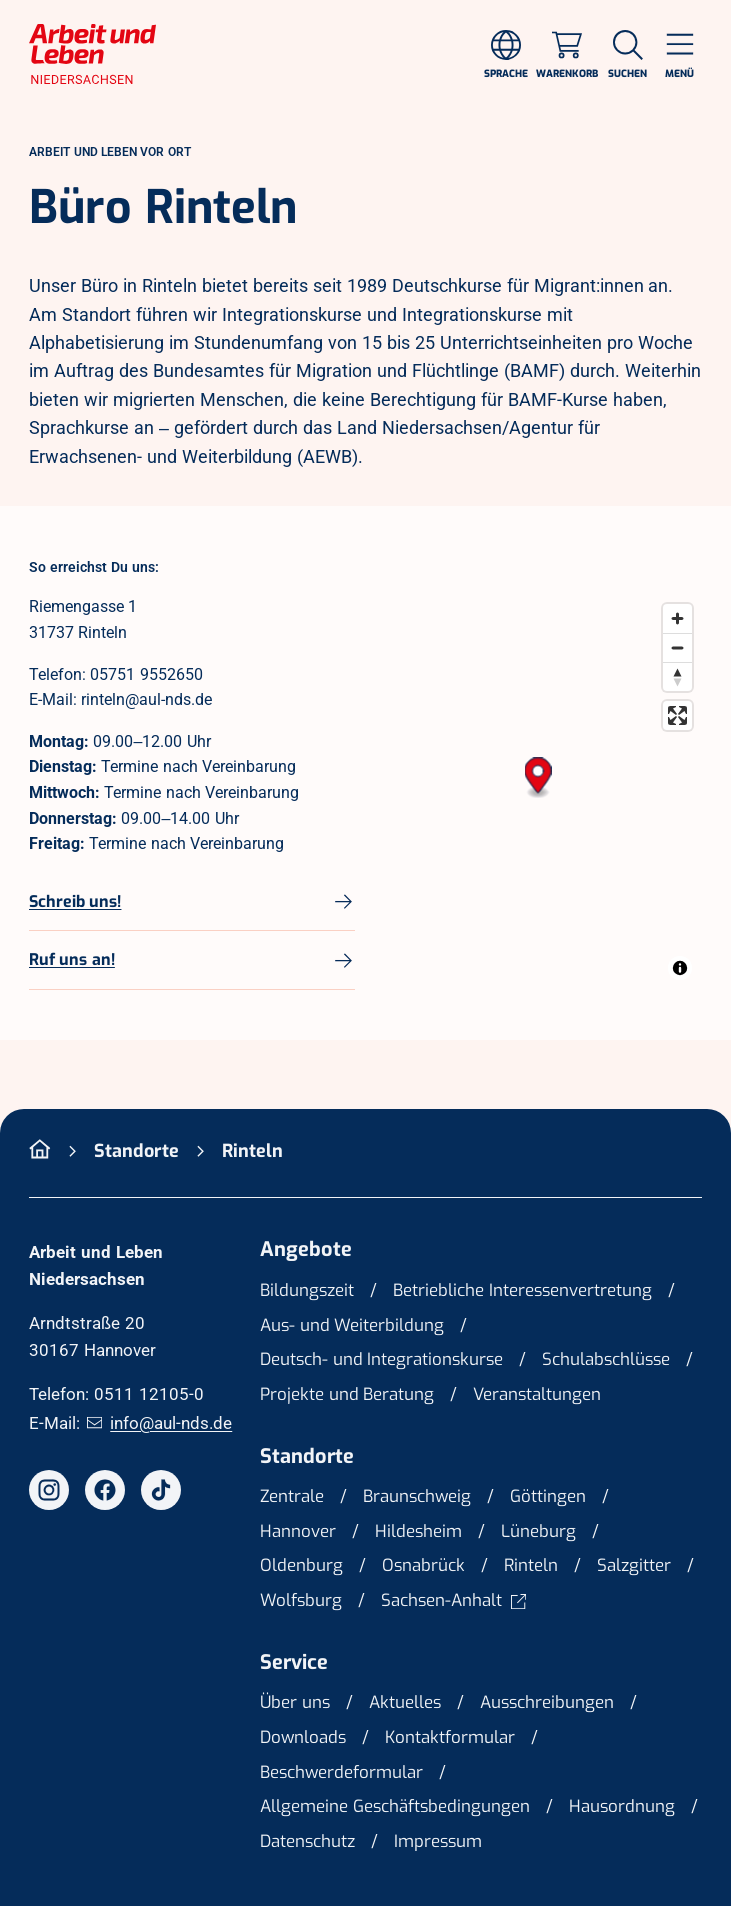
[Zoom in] (677, 618)
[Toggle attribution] (680, 968)
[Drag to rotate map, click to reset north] (677, 676)
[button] (538, 778)
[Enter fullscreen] (677, 715)
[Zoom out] (677, 647)
